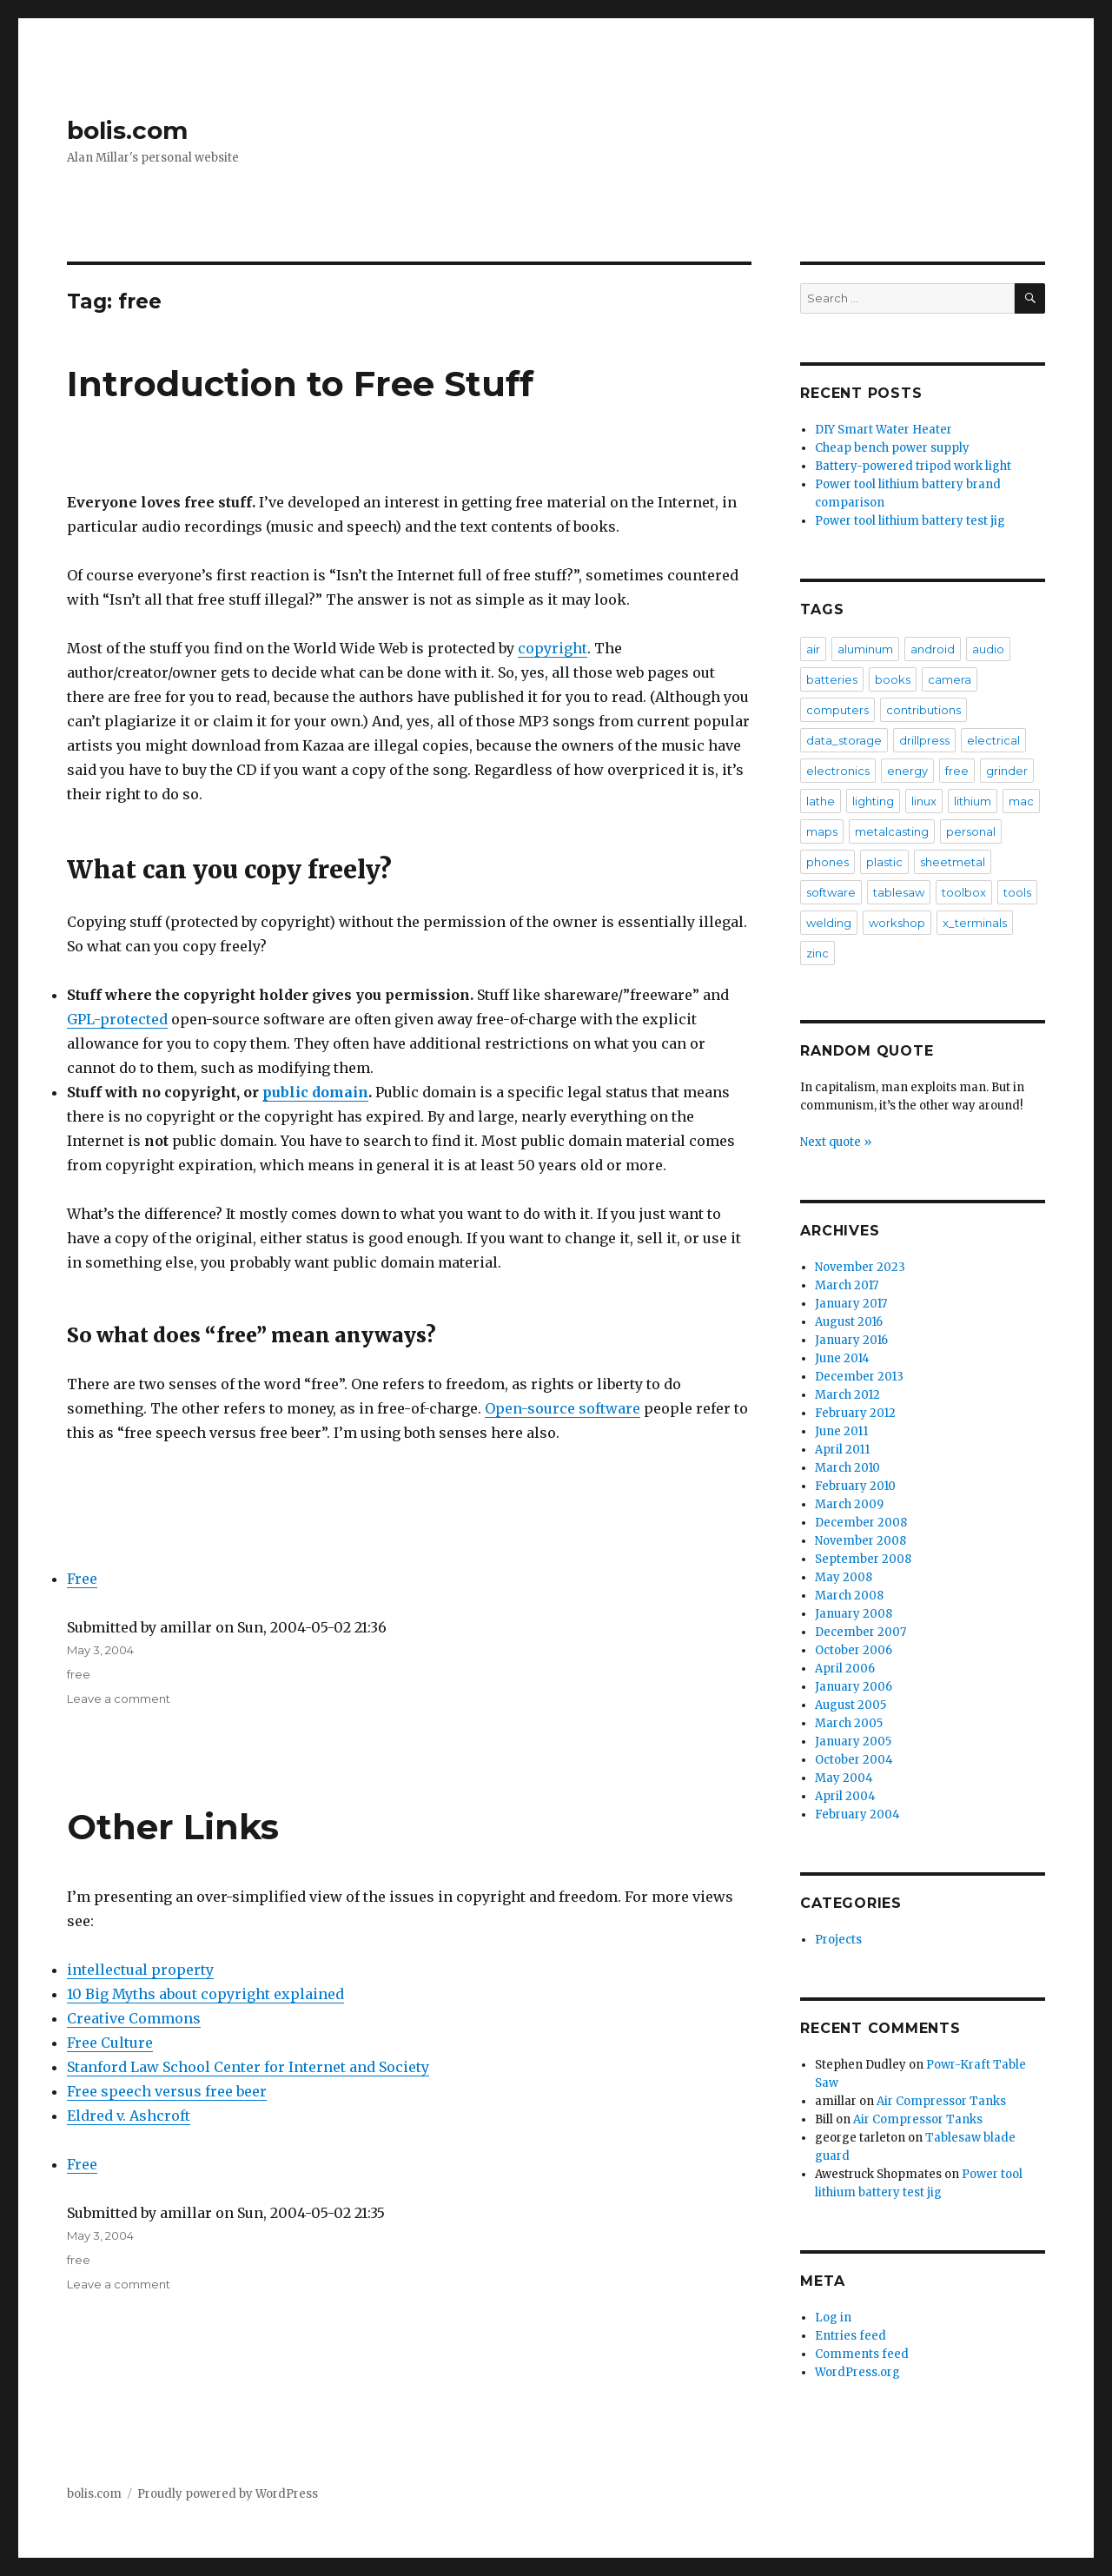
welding (828, 923)
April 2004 (845, 1796)
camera (949, 679)
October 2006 (853, 1650)
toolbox (964, 892)
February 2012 (855, 1413)
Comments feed (862, 2354)
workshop (897, 923)
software (831, 892)
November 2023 (860, 1267)
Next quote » (835, 1142)
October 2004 (854, 1759)
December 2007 (860, 1632)
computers (837, 710)
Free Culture (110, 2042)
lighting (873, 801)
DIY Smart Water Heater (883, 429)
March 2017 (846, 1285)
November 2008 (860, 1540)
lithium (972, 801)
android (932, 649)
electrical (993, 740)
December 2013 (859, 1376)
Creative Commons (134, 2018)
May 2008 (843, 1577)
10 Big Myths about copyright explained (205, 1994)
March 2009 (849, 1504)
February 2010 (855, 1486)
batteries (831, 679)
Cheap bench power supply (892, 447)
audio (988, 649)
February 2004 (857, 1814)
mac (1021, 801)
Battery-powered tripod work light (913, 466)
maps (821, 831)
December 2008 (861, 1522)
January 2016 (851, 1340)
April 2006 (845, 1668)
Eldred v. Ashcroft (128, 2115)
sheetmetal (952, 862)
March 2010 (847, 1467)
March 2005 (849, 1723)
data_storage (844, 740)
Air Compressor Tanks (941, 2101)
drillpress (924, 740)
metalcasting (892, 831)
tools (1017, 892)
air (813, 649)
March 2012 (847, 1394)
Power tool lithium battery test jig (910, 520)
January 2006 (853, 1686)
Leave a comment (118, 1698)
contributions (923, 710)
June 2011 (841, 1431)
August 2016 (849, 1321)
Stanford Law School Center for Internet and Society (248, 2067)
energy (907, 771)
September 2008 (863, 1559)
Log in (833, 2317)
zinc (817, 953)
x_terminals (975, 923)
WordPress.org (857, 2372)
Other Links (173, 1826)
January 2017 (851, 1303)
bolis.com (127, 130)
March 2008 (849, 1595)
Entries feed (850, 2335)
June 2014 (842, 1358)
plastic (884, 862)
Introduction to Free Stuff (300, 383)
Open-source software (562, 1408)
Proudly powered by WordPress (227, 2494)
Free (82, 1578)
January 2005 (853, 1741)
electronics (838, 771)
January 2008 (853, 1613)
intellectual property (140, 1969)
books (892, 679)
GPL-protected (117, 1019)
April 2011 (842, 1449)
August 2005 (850, 1705)
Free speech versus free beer (167, 2091)
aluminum (865, 649)
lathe (820, 801)
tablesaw (898, 892)
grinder (1007, 771)
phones (827, 862)
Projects (838, 1939)
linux (924, 801)
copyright (552, 648)
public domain (315, 1092)
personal (971, 831)
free (78, 1674)
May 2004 (844, 1778)
